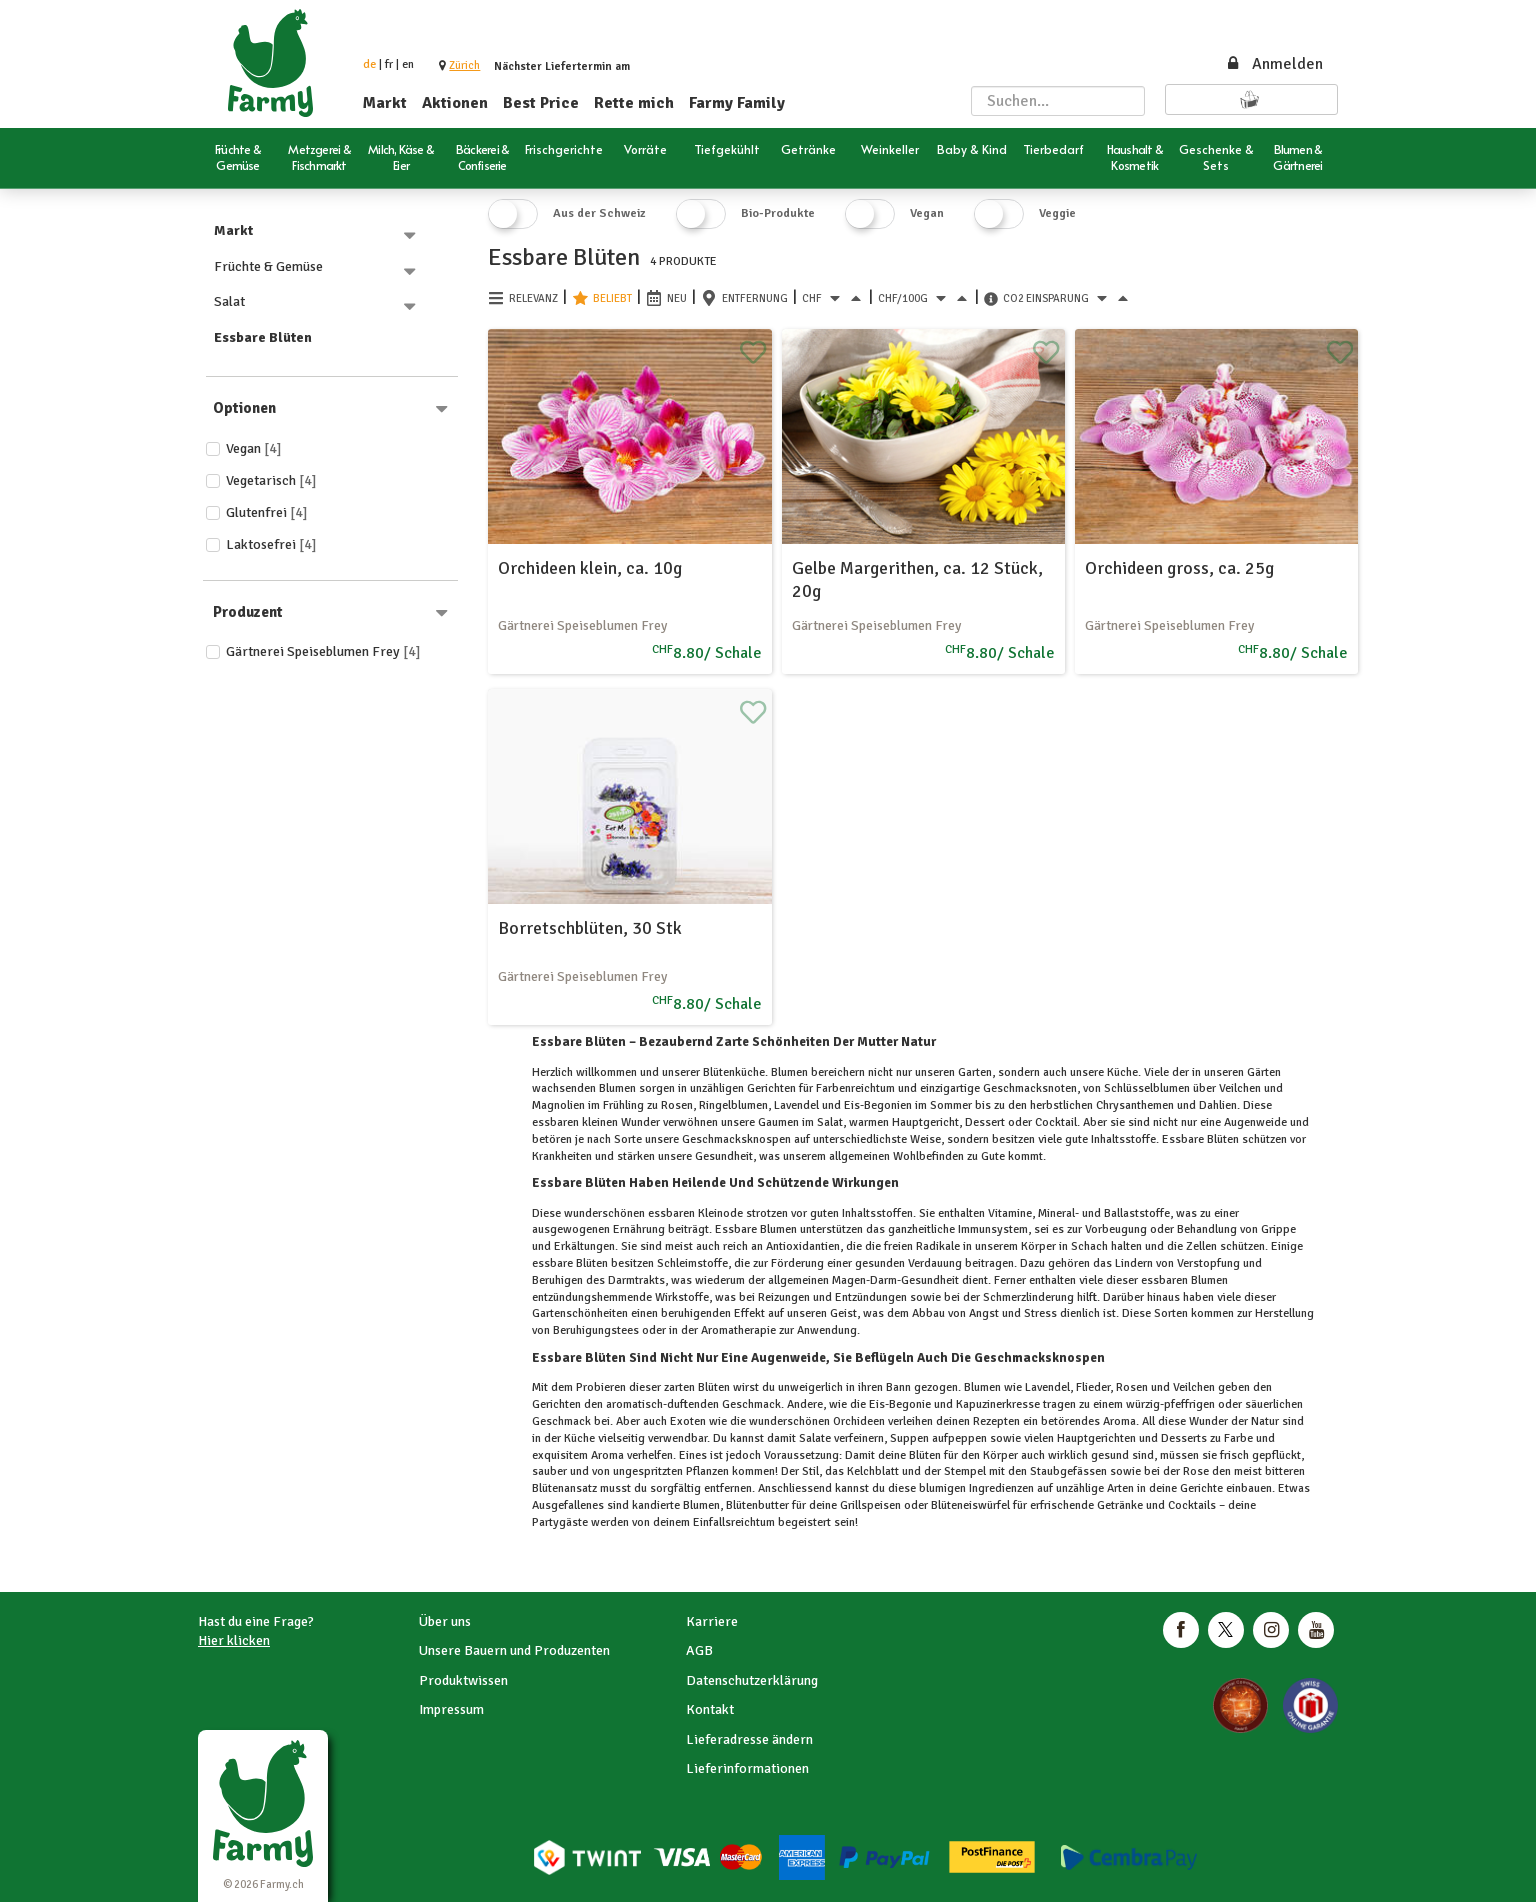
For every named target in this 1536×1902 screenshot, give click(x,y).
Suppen (909, 1438)
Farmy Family (737, 103)
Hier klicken (234, 1640)
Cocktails (1192, 1505)
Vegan (254, 448)
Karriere (712, 1621)
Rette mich (634, 103)
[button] (464, 65)
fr (389, 64)
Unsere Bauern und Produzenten (514, 1650)
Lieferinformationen (747, 1768)
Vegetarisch (271, 480)
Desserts (1184, 1438)
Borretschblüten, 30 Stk (590, 928)
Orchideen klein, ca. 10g (590, 568)
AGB (699, 1650)
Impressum (451, 1709)
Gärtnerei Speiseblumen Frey (323, 651)
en (408, 64)
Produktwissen (463, 1680)
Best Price (541, 103)
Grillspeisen (870, 1505)
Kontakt (710, 1709)
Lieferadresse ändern (749, 1739)
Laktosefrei (271, 544)
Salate (815, 1438)
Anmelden (1274, 64)
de (369, 64)
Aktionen (455, 103)
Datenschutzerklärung (752, 1680)
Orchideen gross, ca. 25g (1179, 568)
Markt (385, 103)
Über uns (445, 1621)
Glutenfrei (267, 512)
